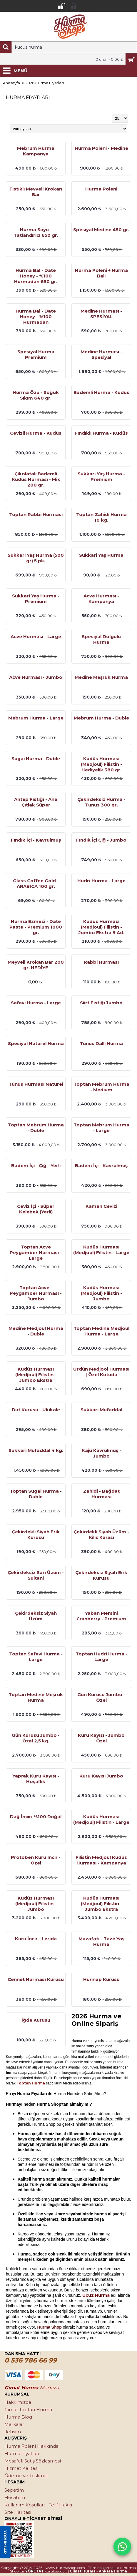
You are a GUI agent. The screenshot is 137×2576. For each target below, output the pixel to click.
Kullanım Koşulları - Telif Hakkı (38, 2505)
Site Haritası (17, 2512)
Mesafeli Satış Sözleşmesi (32, 2461)
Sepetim (14, 2490)
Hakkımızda (17, 2402)
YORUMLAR (5, 2542)
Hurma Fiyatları (21, 2453)
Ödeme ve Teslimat (26, 2475)
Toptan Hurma (30, 2083)
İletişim (12, 2431)
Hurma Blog (18, 2417)
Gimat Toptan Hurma (28, 2409)
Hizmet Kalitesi (21, 2468)
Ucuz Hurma (96, 2295)
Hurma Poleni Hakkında (31, 2446)
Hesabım (14, 2497)
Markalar (14, 2424)
